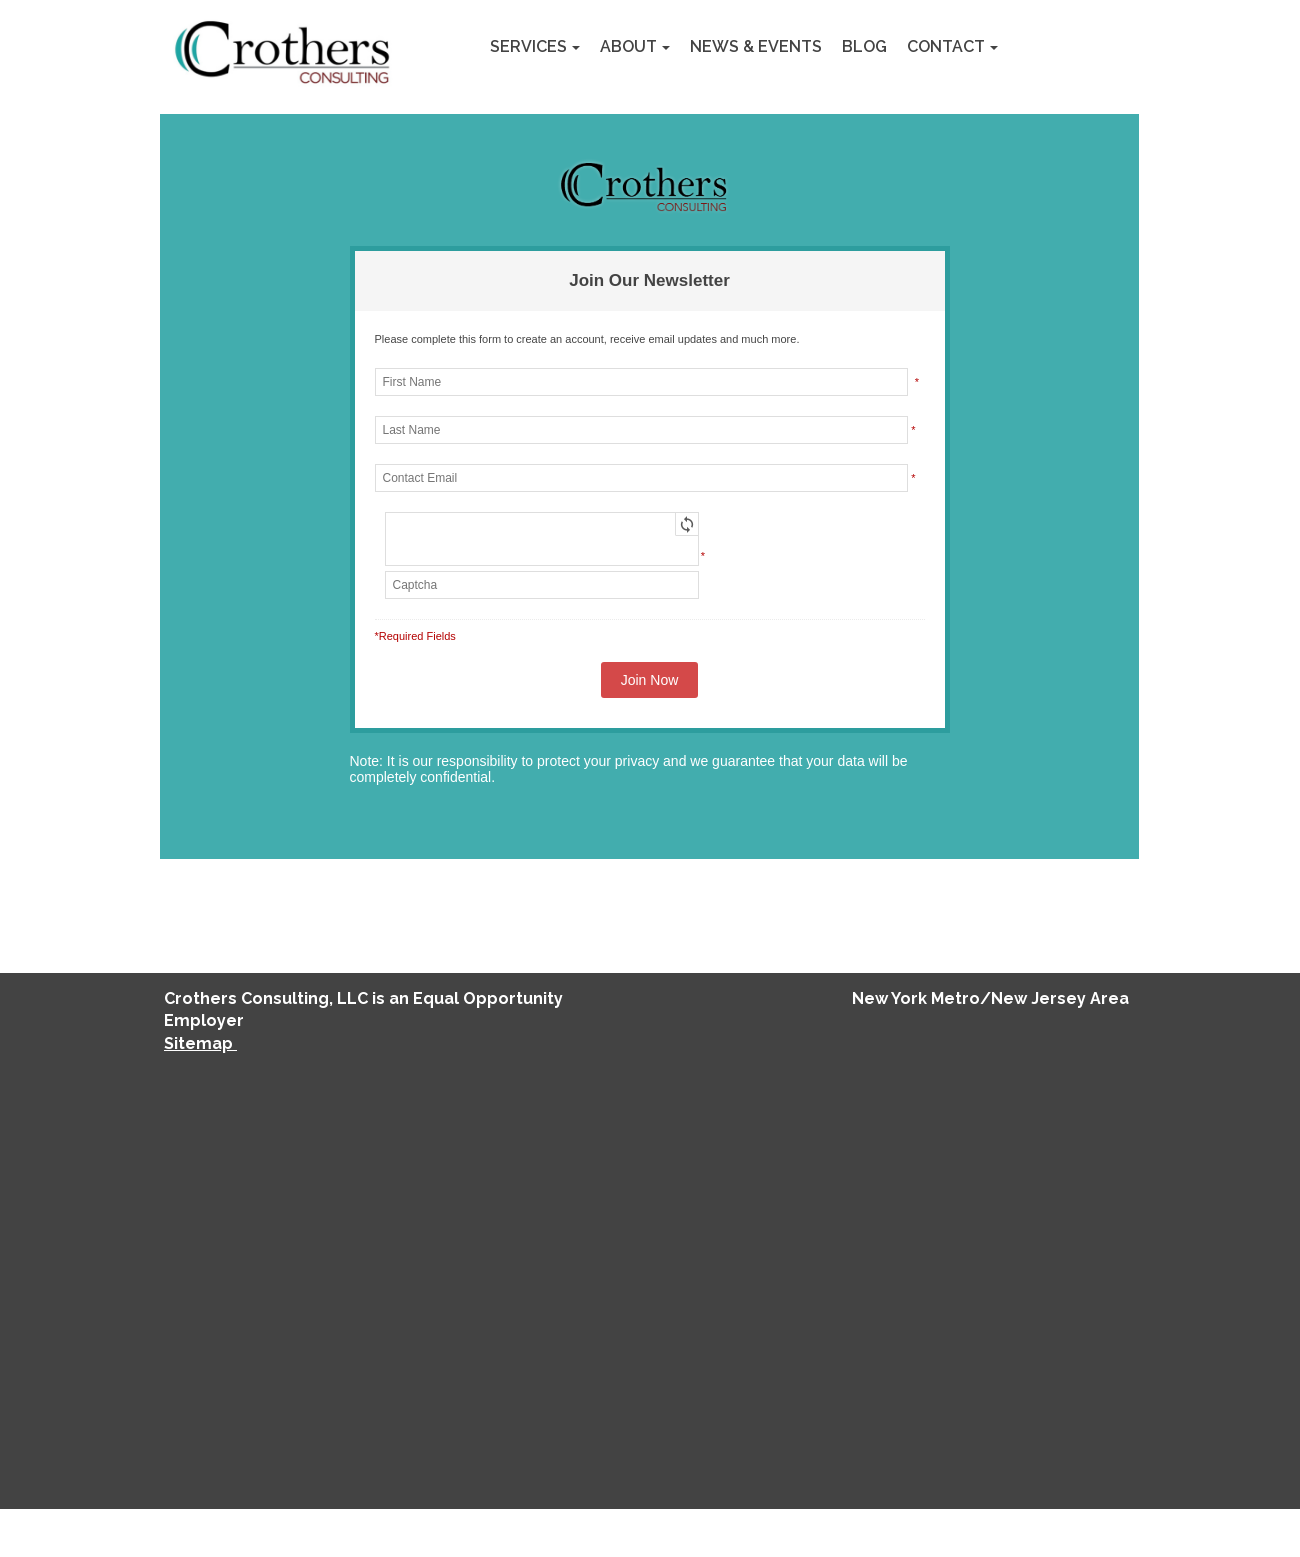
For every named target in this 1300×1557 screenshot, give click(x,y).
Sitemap (200, 1043)
